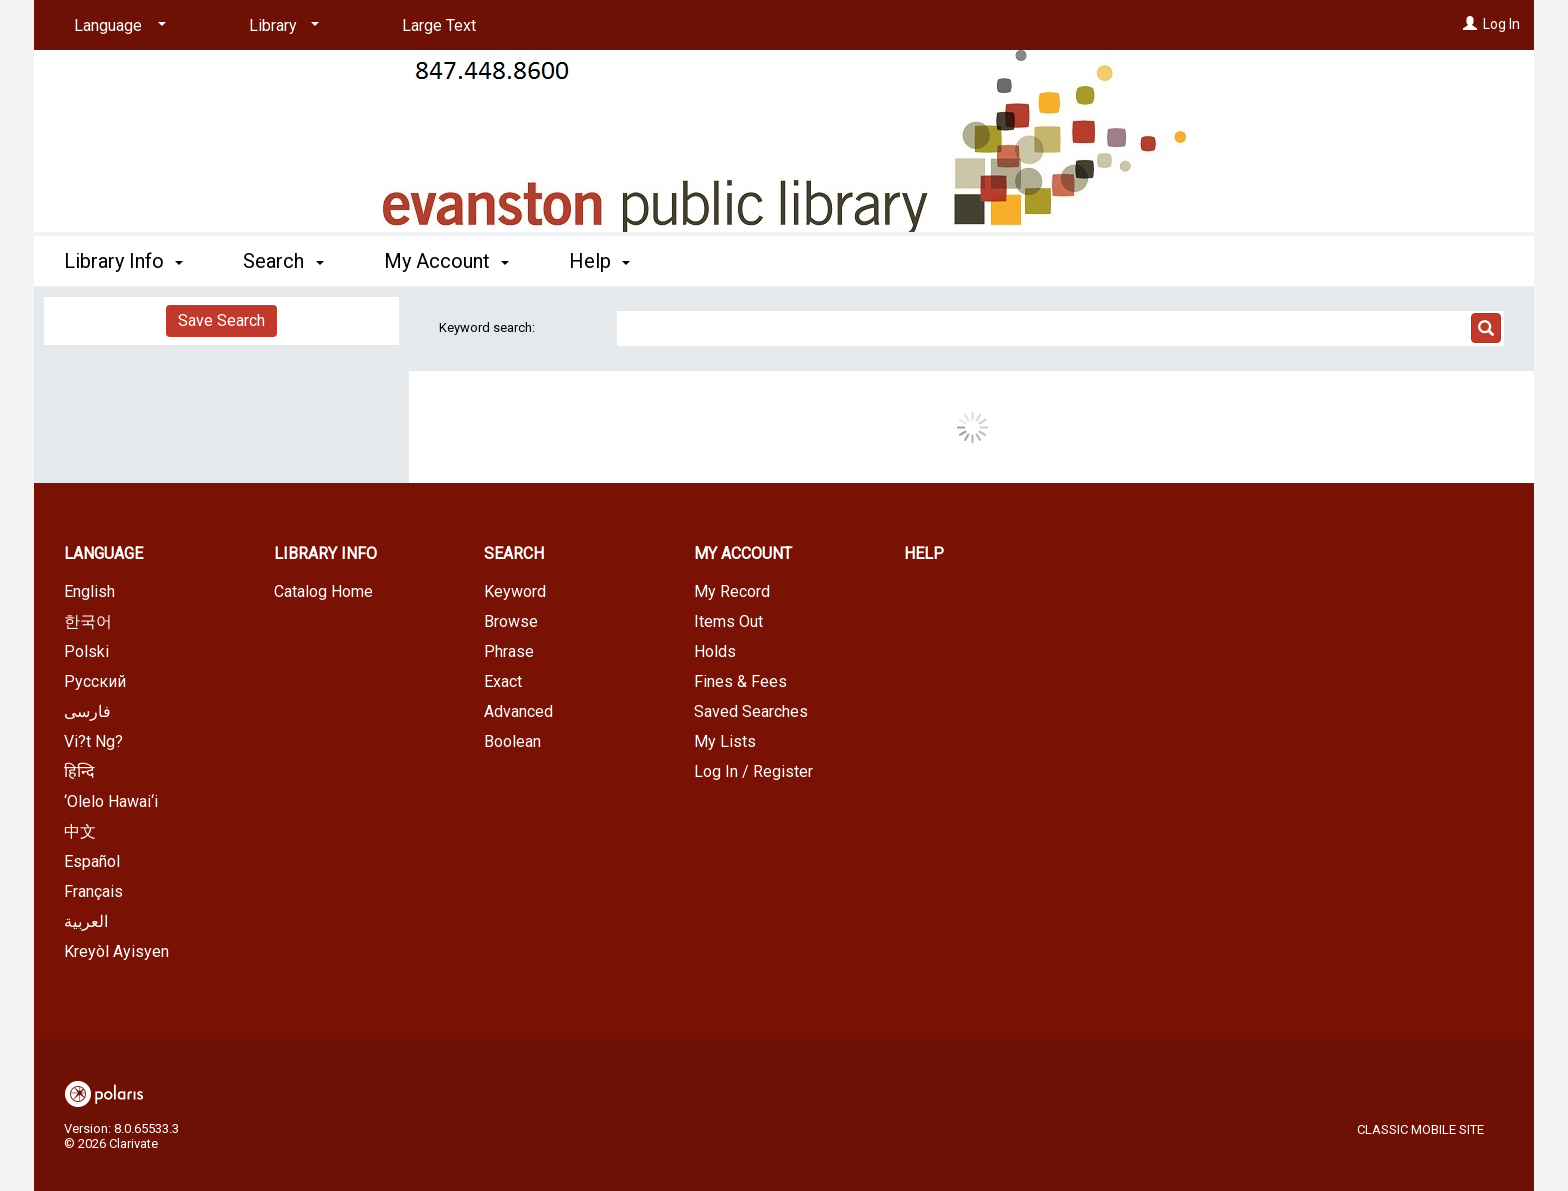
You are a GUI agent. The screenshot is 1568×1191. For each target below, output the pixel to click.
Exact (503, 681)
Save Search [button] (221, 320)
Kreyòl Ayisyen (116, 951)
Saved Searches (751, 711)
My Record (732, 591)
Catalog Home (323, 591)
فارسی (87, 711)
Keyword (515, 591)
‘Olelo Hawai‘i (111, 801)
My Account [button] (446, 261)
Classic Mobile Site (1420, 1129)
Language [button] (103, 553)
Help (924, 553)
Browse (511, 621)
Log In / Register (753, 771)
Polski (86, 651)
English (89, 591)
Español (92, 861)
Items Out (728, 621)
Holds (715, 651)
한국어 (88, 621)
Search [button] (283, 261)
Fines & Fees (740, 681)
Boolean (512, 741)
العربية (86, 921)
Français (93, 891)
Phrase (509, 651)
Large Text (439, 25)
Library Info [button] (123, 261)
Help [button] (599, 261)
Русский (95, 681)
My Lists (725, 741)
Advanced (518, 711)
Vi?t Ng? (93, 741)
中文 (80, 831)
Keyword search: (488, 327)
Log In (1501, 24)
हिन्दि (79, 771)
